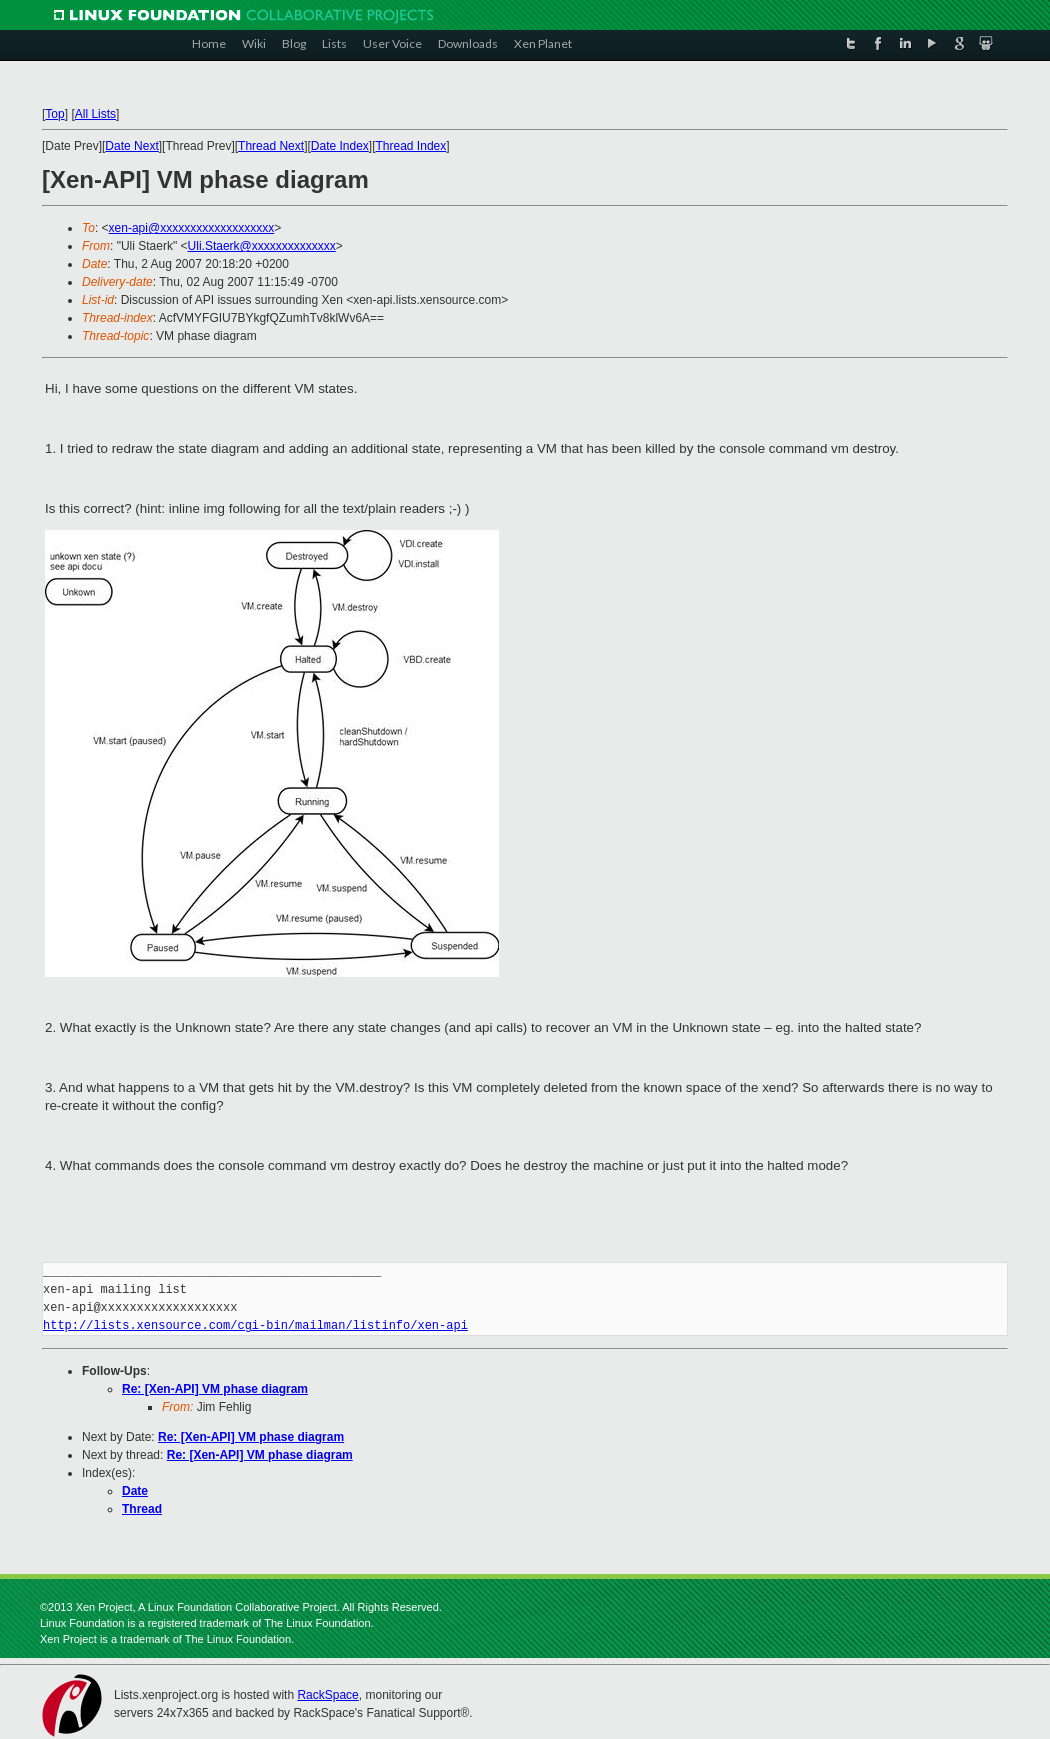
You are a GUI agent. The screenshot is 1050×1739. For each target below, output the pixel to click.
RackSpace (327, 1695)
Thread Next (271, 146)
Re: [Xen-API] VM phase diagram (215, 1389)
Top (54, 114)
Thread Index (411, 146)
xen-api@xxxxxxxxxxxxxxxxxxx (192, 228)
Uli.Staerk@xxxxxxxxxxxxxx (262, 246)
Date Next (131, 146)
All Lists (95, 114)
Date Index (340, 146)
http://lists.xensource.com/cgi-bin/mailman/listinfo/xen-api (255, 1325)
